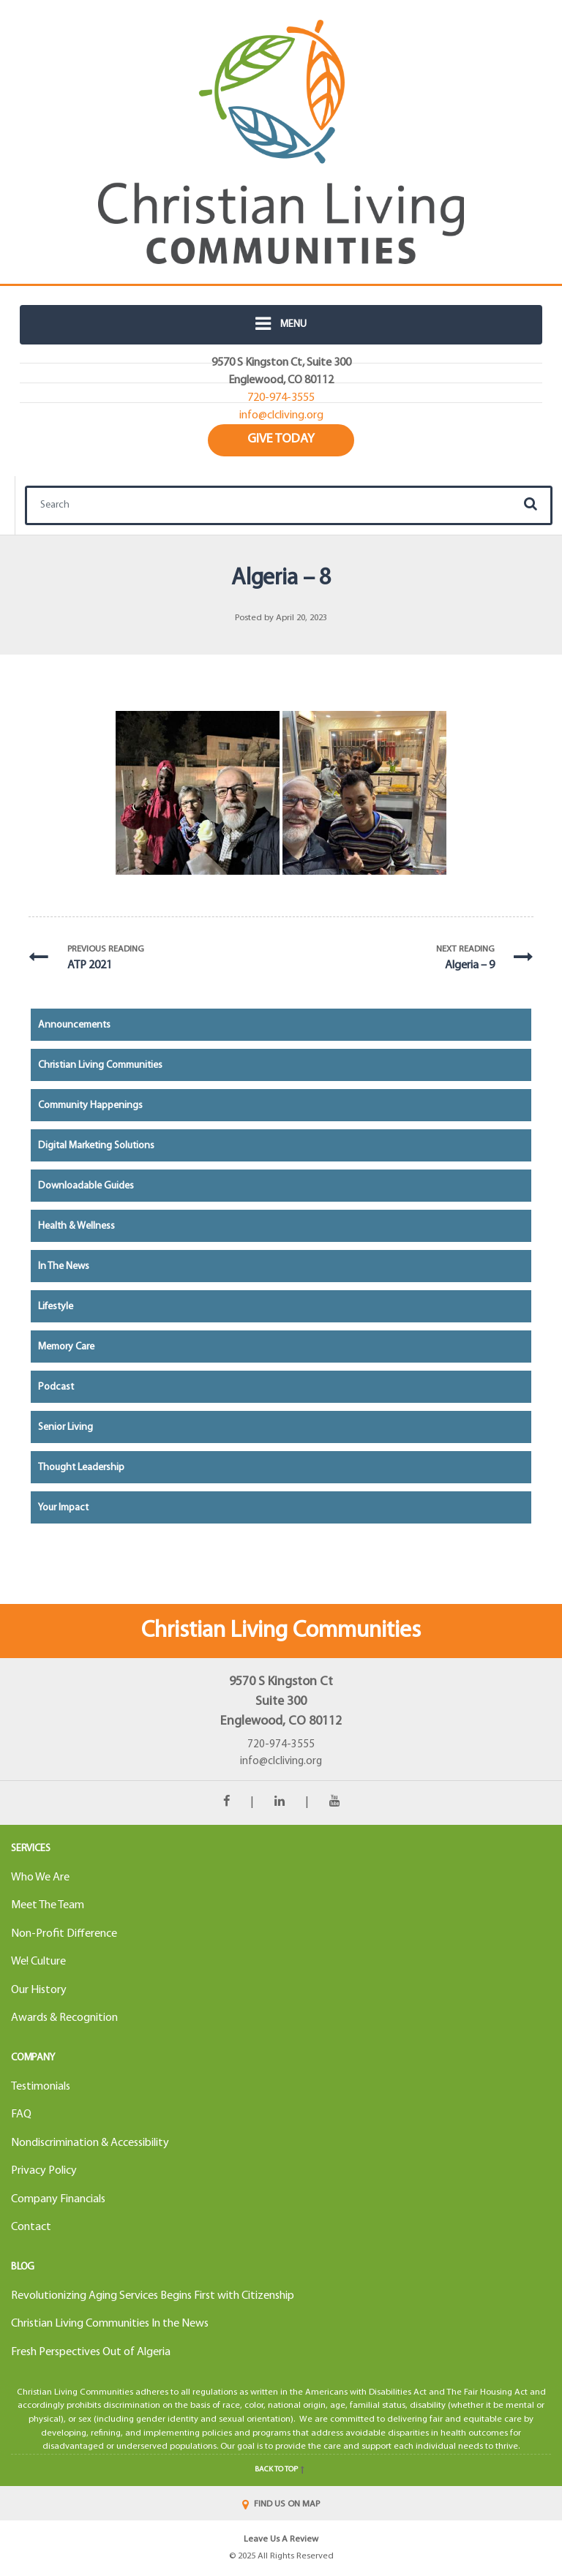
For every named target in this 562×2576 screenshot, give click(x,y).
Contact (31, 2227)
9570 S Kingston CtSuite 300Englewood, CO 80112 (281, 1702)
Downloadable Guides (86, 1185)
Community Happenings (90, 1105)
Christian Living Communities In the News (110, 2324)
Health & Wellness (76, 1226)
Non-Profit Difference (64, 1934)
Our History (39, 1990)
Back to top (281, 2470)
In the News (63, 1266)
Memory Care (66, 1346)
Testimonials (40, 2087)
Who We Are (40, 1877)
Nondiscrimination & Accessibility (90, 2143)
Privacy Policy (44, 2171)
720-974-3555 (281, 1744)
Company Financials (58, 2199)
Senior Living (65, 1427)
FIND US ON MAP (281, 2504)
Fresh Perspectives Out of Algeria (91, 2352)
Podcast (56, 1387)
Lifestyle (55, 1306)
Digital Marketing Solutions (96, 1145)
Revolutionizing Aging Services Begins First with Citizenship (152, 2296)
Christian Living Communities (100, 1065)
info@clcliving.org (281, 1761)
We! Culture (38, 1961)
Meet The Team (47, 1905)
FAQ (21, 2114)
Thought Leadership (81, 1467)
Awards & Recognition (64, 2018)
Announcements (74, 1025)
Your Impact (63, 1507)
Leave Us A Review (281, 2539)
